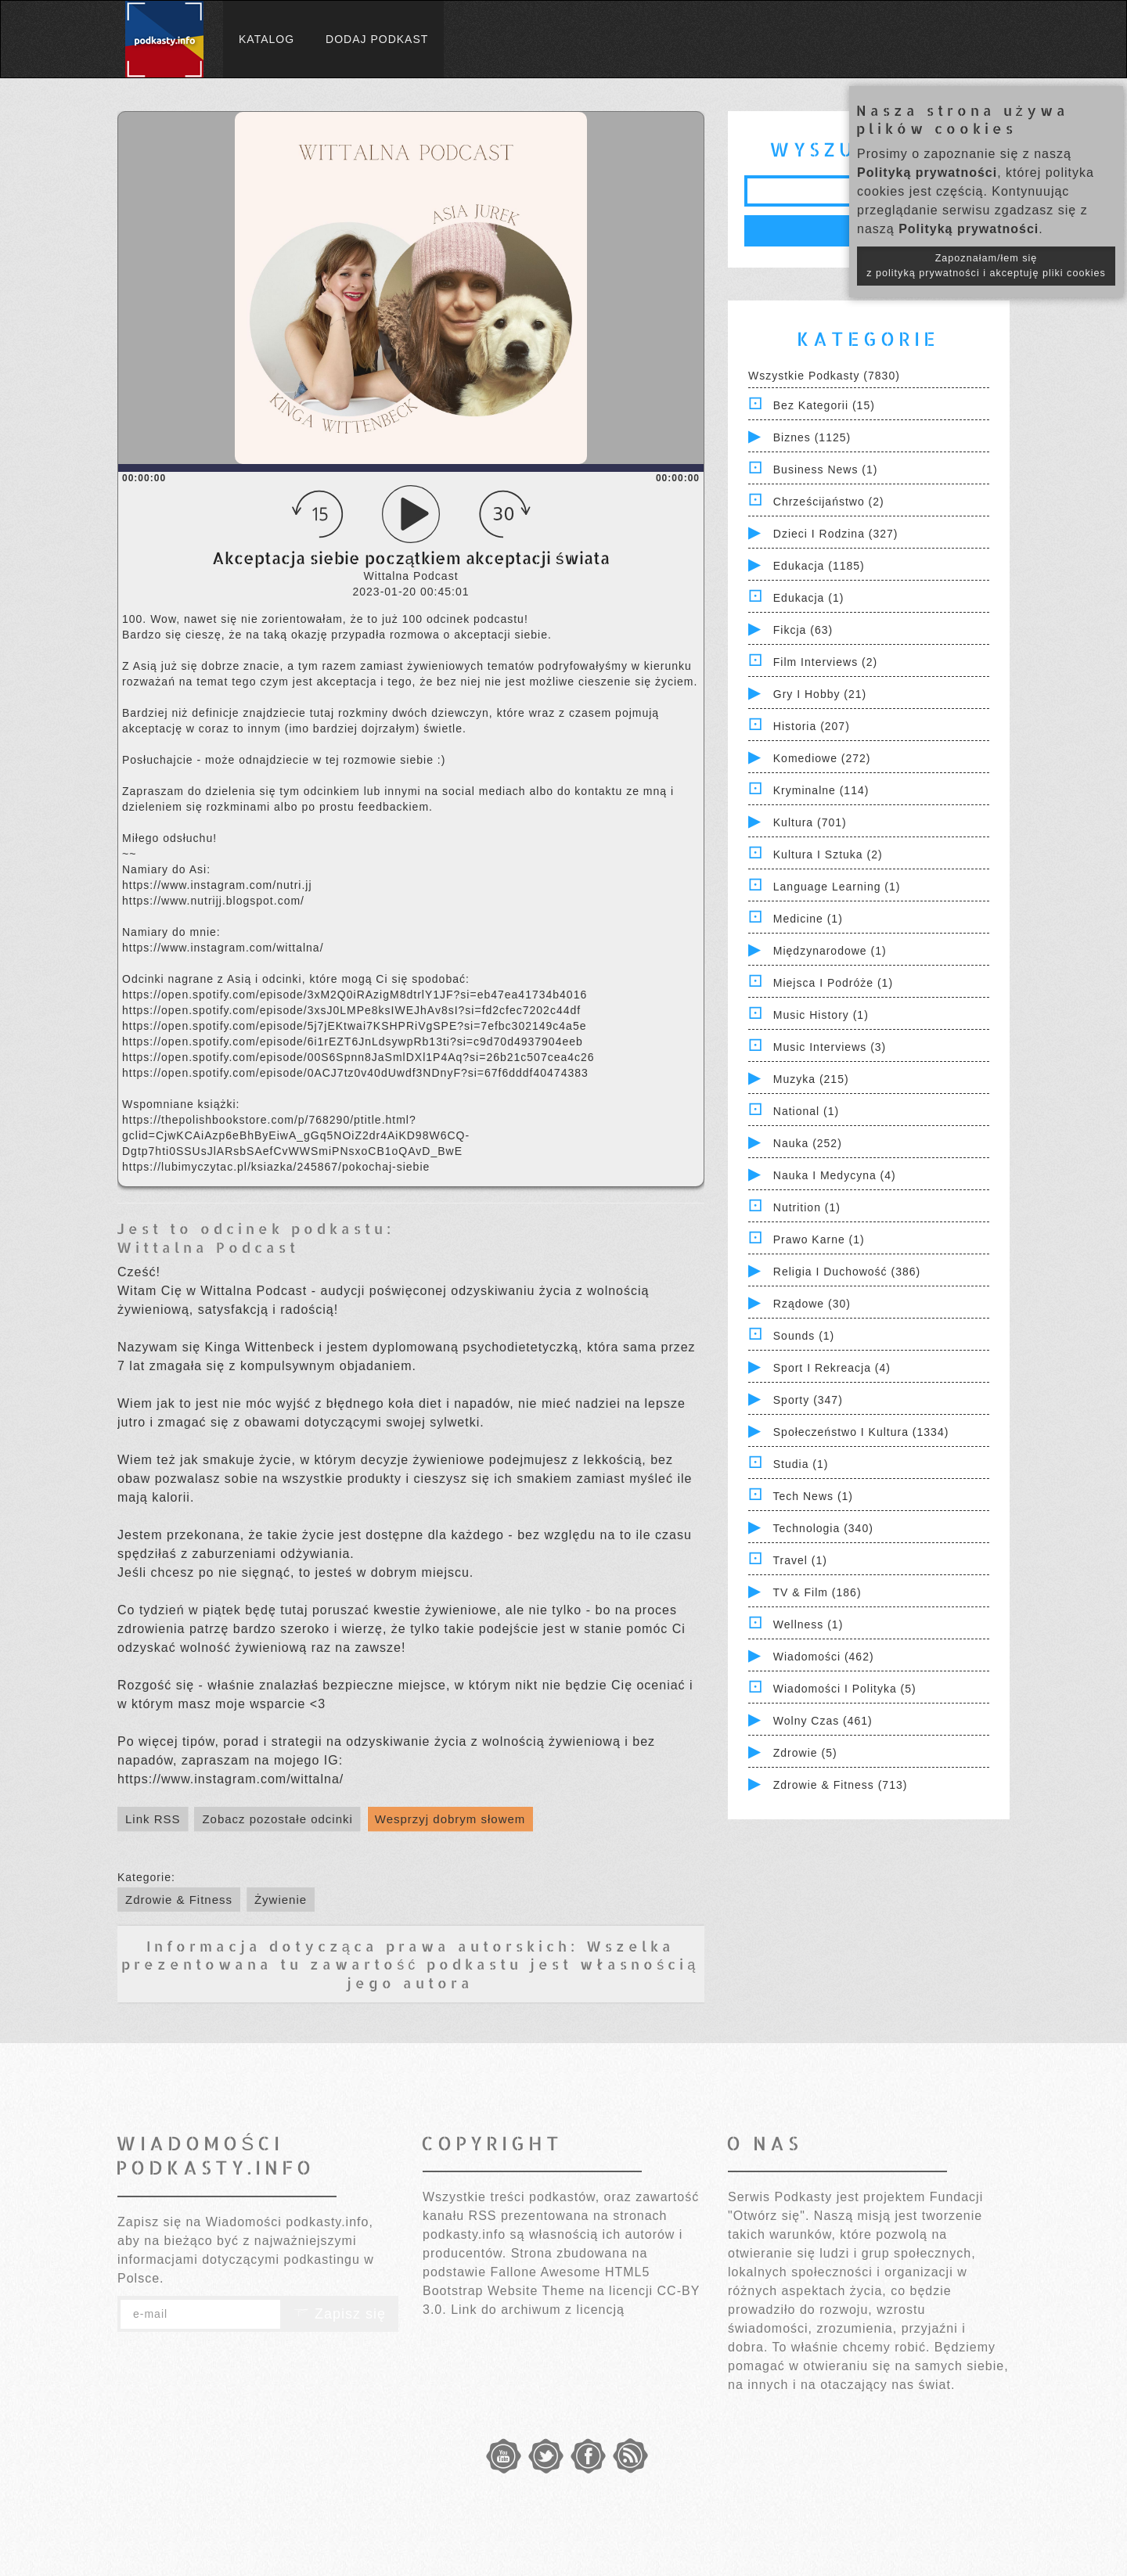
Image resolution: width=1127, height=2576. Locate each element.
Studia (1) (801, 1464)
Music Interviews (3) (829, 1047)
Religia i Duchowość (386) (846, 1271)
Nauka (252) (807, 1143)
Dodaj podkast (377, 39)
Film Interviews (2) (825, 662)
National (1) (806, 1111)
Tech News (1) (813, 1496)
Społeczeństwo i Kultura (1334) (861, 1432)
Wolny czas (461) (823, 1720)
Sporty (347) (808, 1400)
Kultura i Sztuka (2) (828, 854)
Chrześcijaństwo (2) (828, 501)
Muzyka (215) (811, 1079)
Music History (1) (821, 1015)
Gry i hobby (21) (819, 694)
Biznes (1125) (812, 437)
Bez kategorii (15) (824, 405)
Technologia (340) (823, 1528)
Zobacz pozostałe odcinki (277, 1819)
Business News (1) (825, 469)
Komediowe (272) (822, 758)
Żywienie (280, 1899)
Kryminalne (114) (821, 790)
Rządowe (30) (812, 1303)
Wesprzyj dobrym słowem (450, 1819)
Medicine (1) (808, 918)
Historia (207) (811, 726)
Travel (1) (800, 1560)
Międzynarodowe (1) (830, 950)
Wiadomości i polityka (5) (844, 1688)
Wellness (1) (808, 1624)
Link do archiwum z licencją (538, 2309)
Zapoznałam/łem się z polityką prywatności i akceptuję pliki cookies (986, 266)
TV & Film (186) (817, 1592)
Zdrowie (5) (805, 1753)
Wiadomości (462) (823, 1656)
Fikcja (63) (803, 630)
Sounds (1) (803, 1335)
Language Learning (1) (837, 886)
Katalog (266, 39)
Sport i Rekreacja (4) (832, 1368)
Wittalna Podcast (208, 1247)
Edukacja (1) (808, 598)
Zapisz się (339, 2314)
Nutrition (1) (807, 1207)
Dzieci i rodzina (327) (835, 533)
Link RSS (153, 1819)
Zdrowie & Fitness (178, 1899)
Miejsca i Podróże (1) (833, 983)
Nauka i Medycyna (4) (834, 1175)
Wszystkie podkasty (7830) (824, 375)
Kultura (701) (810, 822)
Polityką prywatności (927, 172)
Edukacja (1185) (819, 565)
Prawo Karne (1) (819, 1239)
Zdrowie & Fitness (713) (840, 1785)
